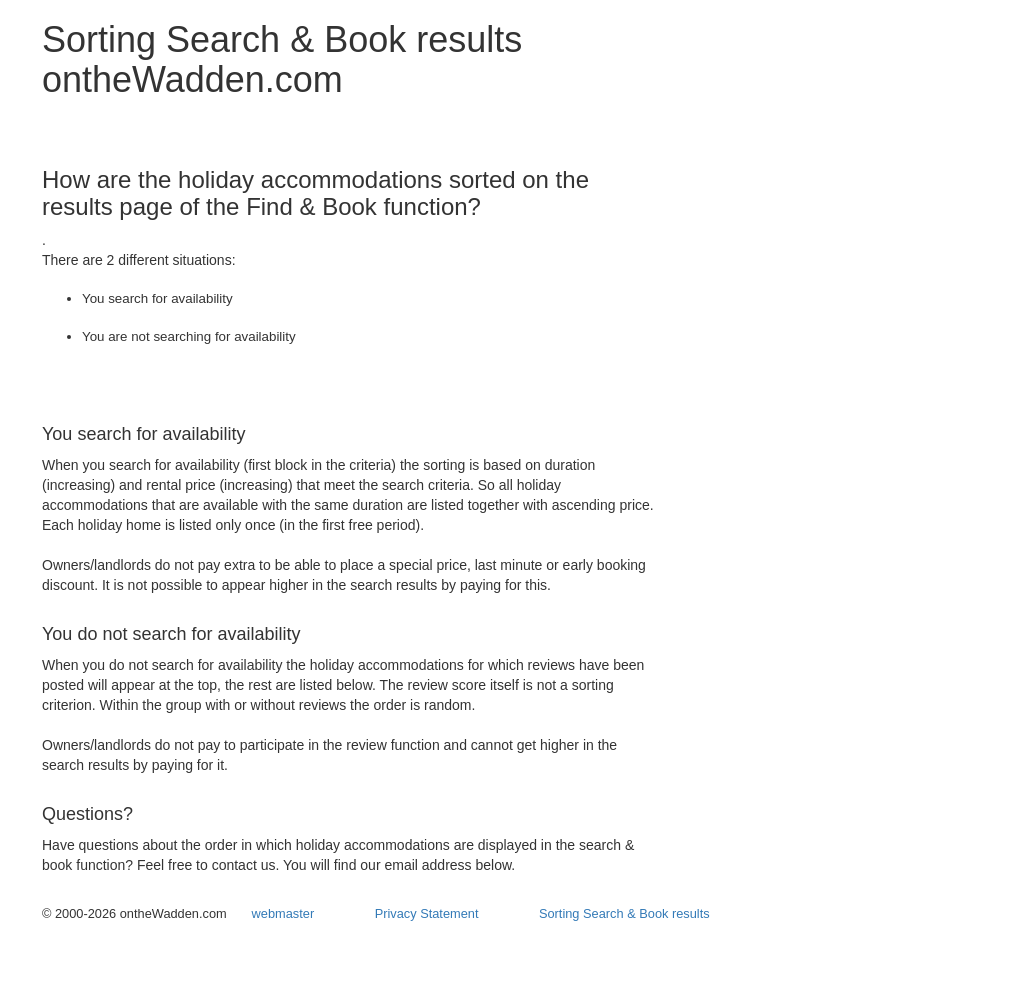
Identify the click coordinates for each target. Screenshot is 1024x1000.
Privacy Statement (427, 913)
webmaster (283, 913)
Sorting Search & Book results (624, 913)
